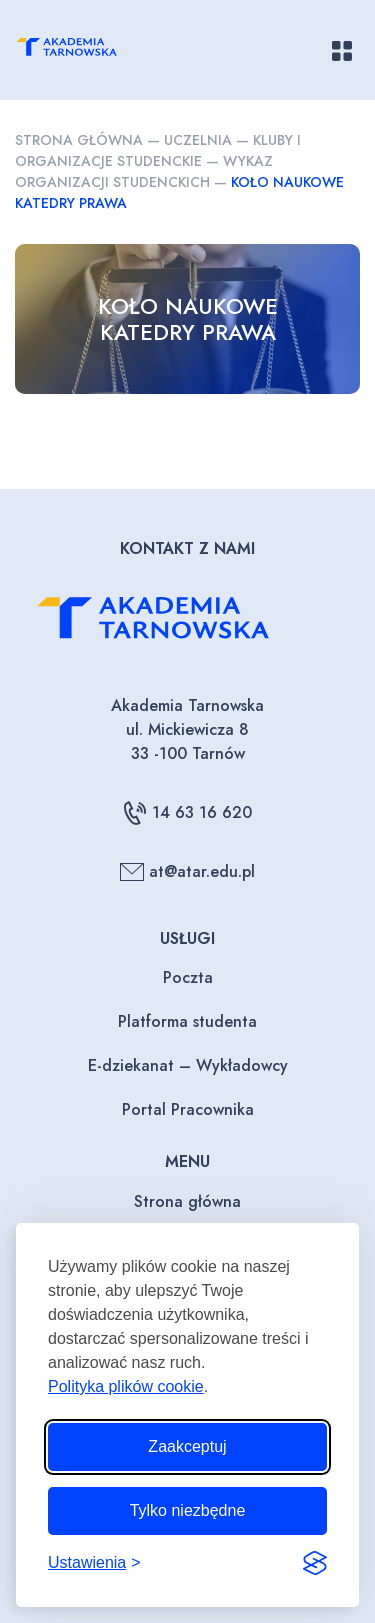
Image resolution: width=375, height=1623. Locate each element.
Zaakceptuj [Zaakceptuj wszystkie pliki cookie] (187, 1446)
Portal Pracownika (188, 1109)
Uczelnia (198, 140)
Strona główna (79, 140)
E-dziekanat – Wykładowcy (188, 1065)
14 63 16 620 (187, 813)
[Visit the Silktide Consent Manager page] (315, 1563)
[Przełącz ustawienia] (94, 1563)
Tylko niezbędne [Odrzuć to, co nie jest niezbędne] (188, 1510)
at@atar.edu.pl (187, 872)
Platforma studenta (187, 1021)
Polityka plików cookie (126, 1386)
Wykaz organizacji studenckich (144, 171)
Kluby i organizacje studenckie (158, 150)
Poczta (188, 977)
